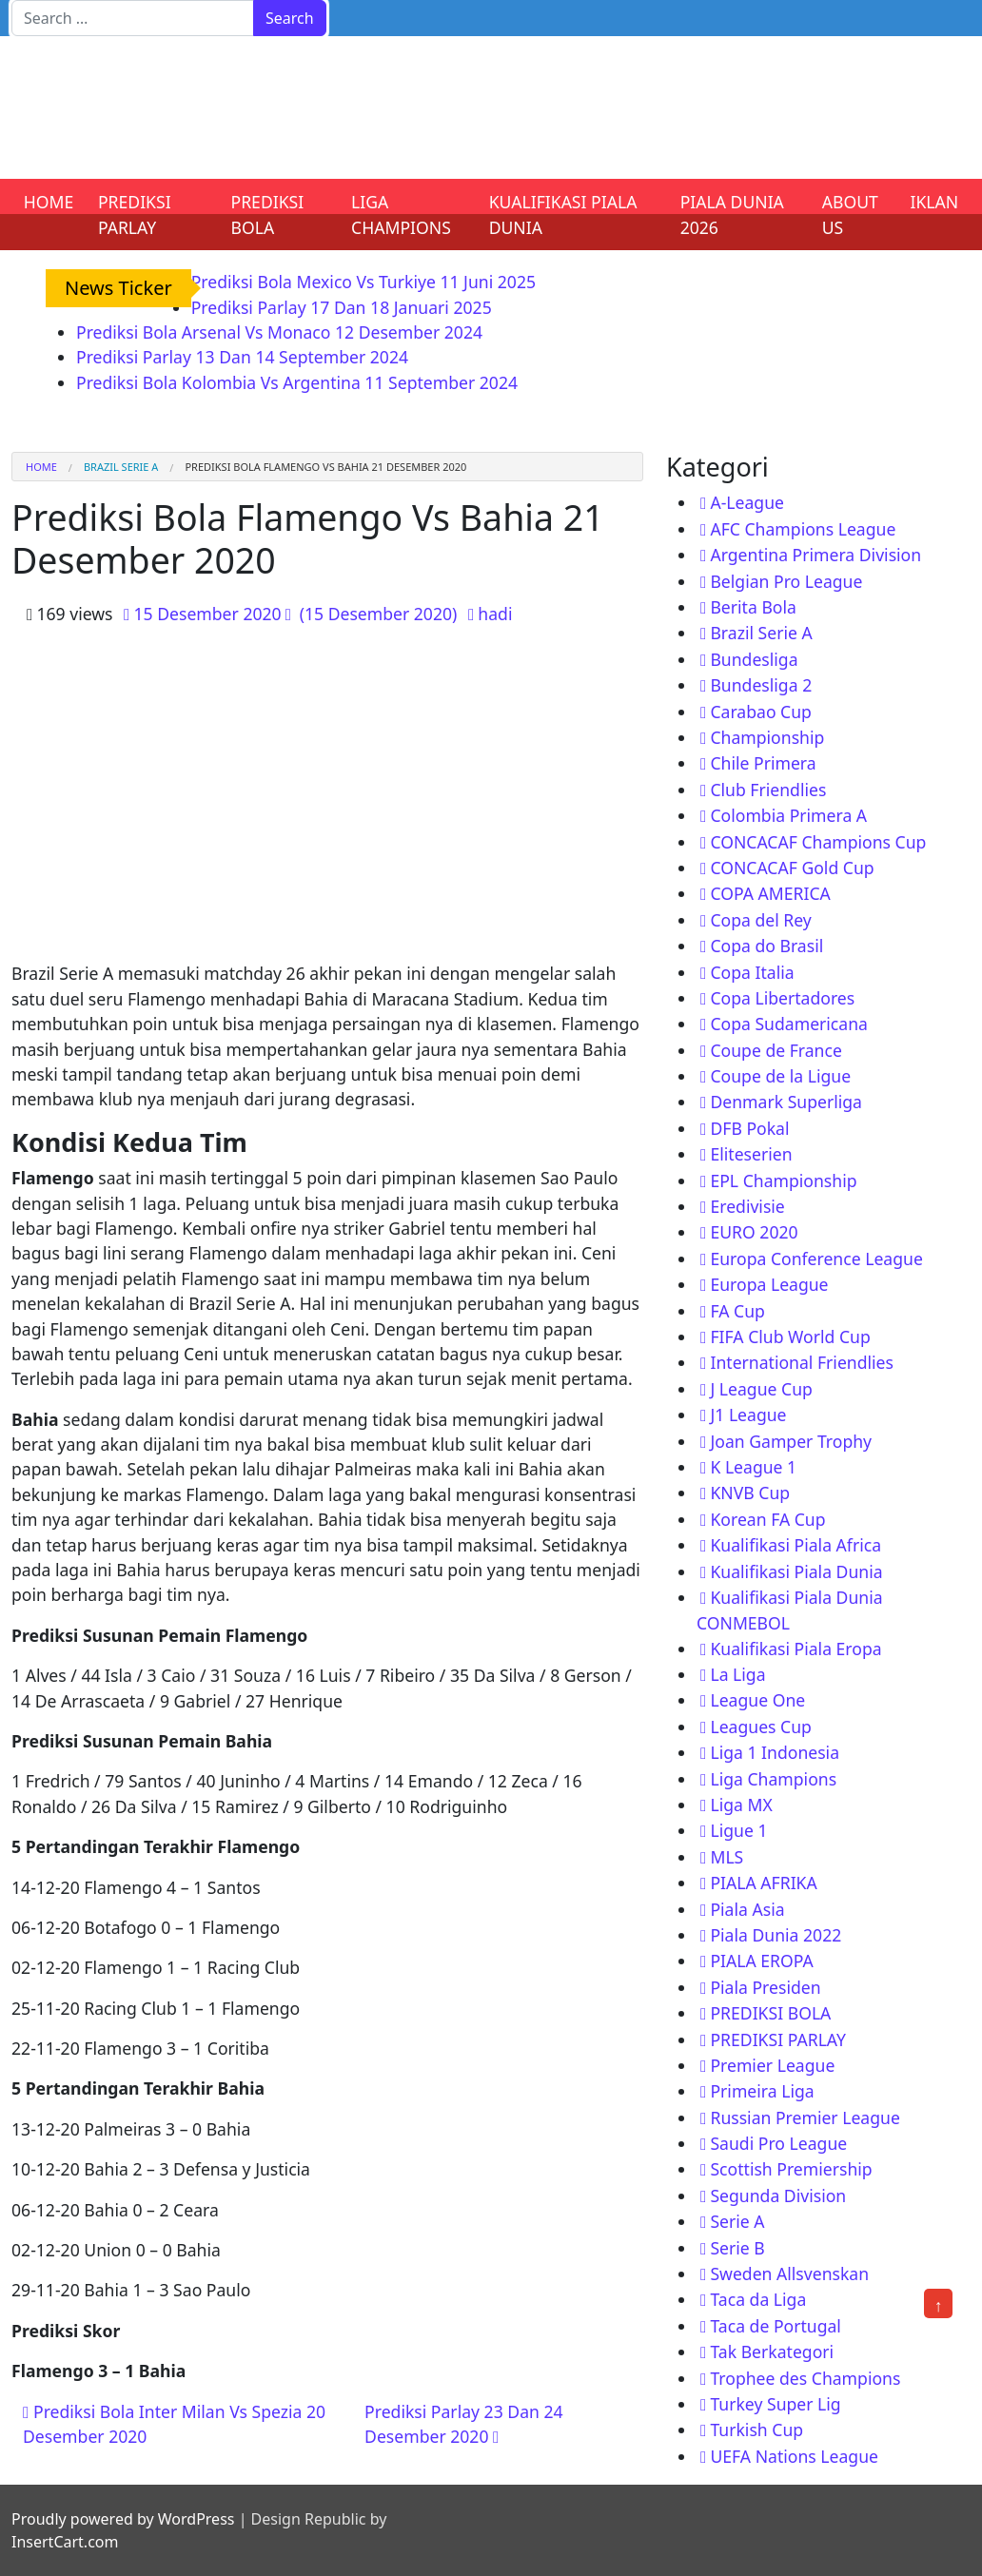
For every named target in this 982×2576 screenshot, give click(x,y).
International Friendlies (802, 1362)
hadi (495, 613)
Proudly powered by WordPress (122, 2518)
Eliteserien (751, 1153)
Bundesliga (753, 659)
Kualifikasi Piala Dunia (796, 1571)
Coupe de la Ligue (780, 1075)
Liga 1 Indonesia (774, 1752)
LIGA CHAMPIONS (401, 214)
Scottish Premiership (791, 2168)
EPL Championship (783, 1180)
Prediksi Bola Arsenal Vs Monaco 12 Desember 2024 (279, 332)
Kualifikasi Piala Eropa (795, 1648)
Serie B (737, 2247)
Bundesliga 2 (761, 684)
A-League (747, 502)
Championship (767, 737)
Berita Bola (752, 606)
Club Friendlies (768, 789)
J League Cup (761, 1388)
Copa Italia (752, 972)
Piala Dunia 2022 (775, 1934)
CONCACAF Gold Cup (792, 867)
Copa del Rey (760, 919)
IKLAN (935, 201)
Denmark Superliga (786, 1101)
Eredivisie (747, 1206)
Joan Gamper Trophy (791, 1441)
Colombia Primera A (788, 815)
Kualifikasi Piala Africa (795, 1544)
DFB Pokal (749, 1128)
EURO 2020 (753, 1231)
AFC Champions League (802, 528)
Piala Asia (747, 1909)
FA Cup (737, 1310)
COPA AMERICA (770, 893)
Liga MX (741, 1804)
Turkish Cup (756, 2429)
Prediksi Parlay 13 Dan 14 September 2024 (242, 356)
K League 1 (753, 1466)
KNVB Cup (750, 1492)
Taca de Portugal (775, 2325)
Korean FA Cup (767, 1519)
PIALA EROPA (761, 1960)
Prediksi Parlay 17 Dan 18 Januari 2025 (341, 307)
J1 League (748, 1414)
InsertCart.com (64, 2541)
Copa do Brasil (766, 945)
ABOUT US (850, 214)
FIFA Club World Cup (790, 1336)
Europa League (769, 1284)
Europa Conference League (816, 1258)
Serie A (737, 2221)
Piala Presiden (765, 1987)
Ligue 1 (738, 1830)
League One (757, 1699)
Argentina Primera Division (815, 554)
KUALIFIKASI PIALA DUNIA (563, 214)
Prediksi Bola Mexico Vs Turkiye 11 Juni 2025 (363, 281)
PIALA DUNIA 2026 (732, 214)
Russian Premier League (804, 2117)
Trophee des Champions (805, 2378)
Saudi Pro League (778, 2143)
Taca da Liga (758, 2299)
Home (41, 466)
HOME (49, 201)
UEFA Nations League (794, 2456)
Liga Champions (773, 1778)
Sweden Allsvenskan (789, 2273)
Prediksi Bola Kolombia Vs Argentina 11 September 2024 (297, 382)
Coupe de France (775, 1050)
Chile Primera (762, 762)
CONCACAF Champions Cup (818, 841)
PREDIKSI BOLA (267, 214)
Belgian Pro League (786, 581)
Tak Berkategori (772, 2351)
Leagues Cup (760, 1726)
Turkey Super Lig (775, 2403)
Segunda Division (778, 2195)
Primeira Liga (762, 2090)
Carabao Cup (761, 711)
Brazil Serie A (121, 466)
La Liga (737, 1674)
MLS (726, 1856)
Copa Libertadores (782, 997)
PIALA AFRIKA (763, 1882)
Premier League (772, 2065)
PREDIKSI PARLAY (134, 214)
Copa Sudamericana (789, 1023)
